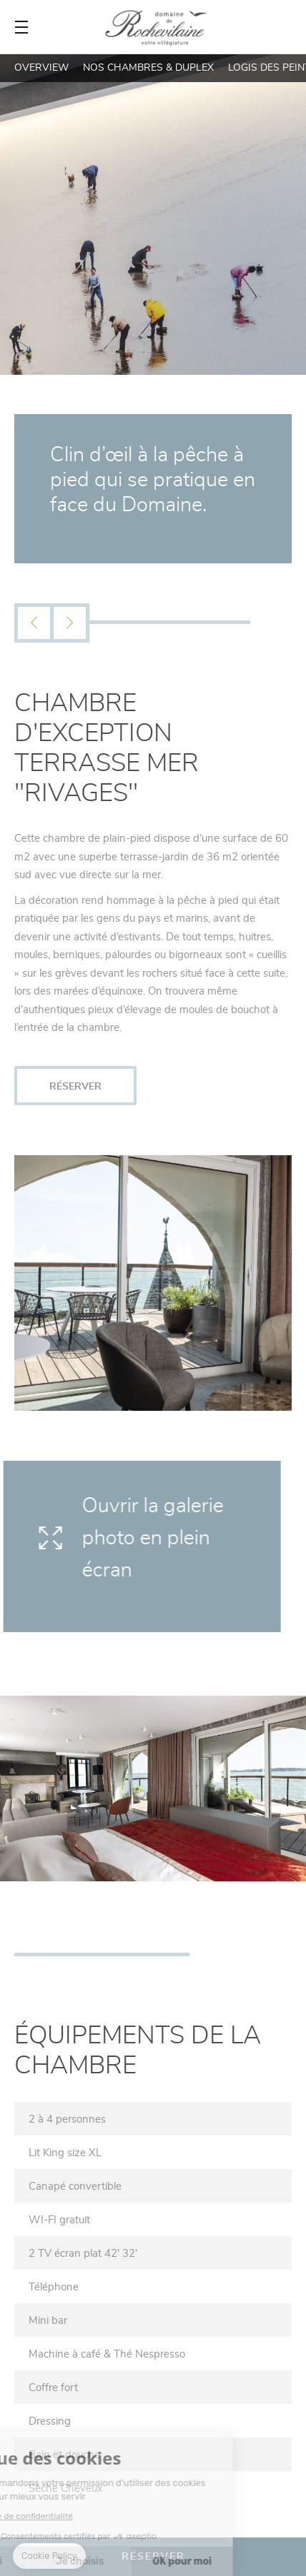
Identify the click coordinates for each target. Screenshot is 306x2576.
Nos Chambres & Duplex (148, 67)
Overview (41, 67)
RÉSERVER (75, 1086)
